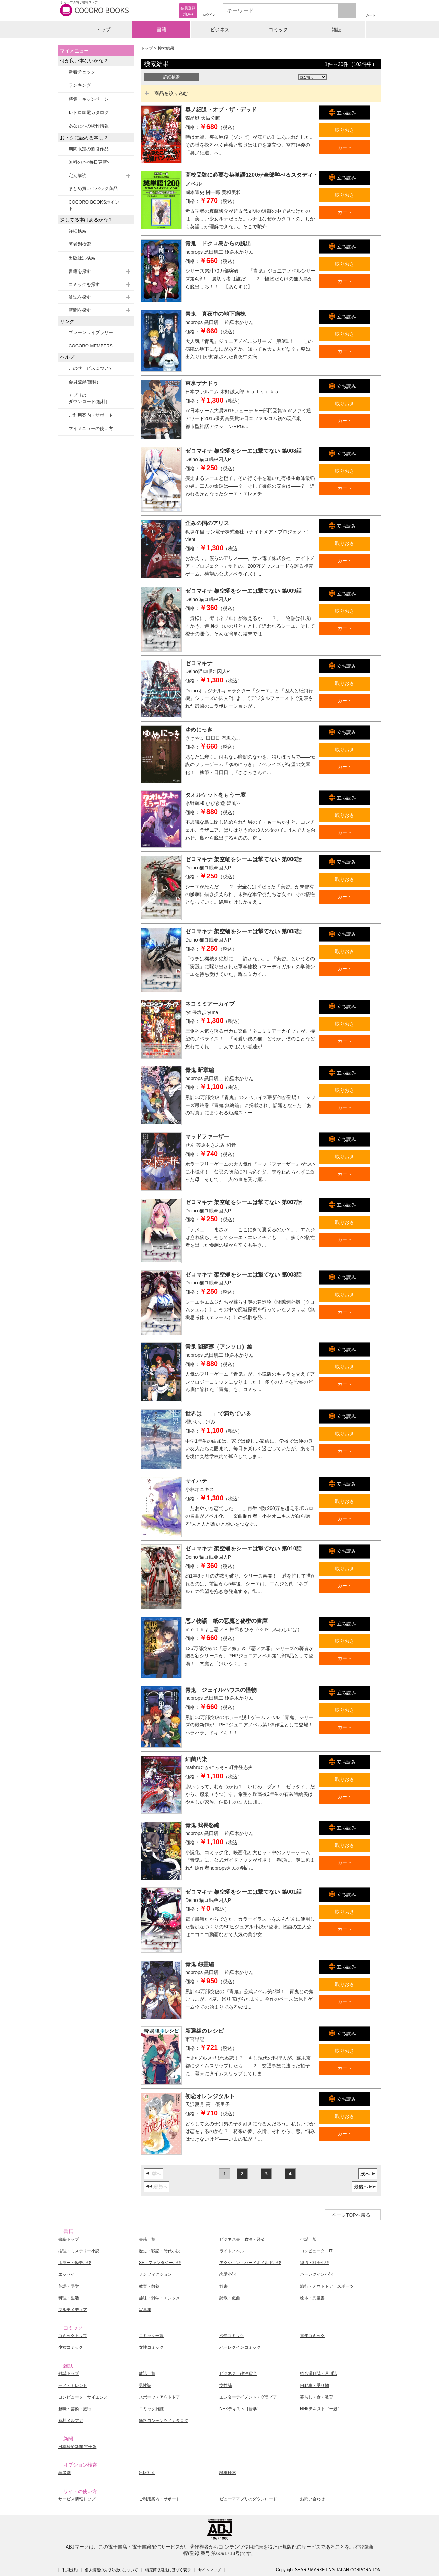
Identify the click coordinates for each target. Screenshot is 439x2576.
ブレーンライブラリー (91, 332)
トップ (103, 29)
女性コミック (151, 2347)
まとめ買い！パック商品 (93, 188)
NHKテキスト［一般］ (321, 2408)
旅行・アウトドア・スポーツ (327, 2286)
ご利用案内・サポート (91, 415)
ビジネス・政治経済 (238, 2373)
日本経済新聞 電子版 (77, 2446)
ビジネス (219, 29)
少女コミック (70, 2347)
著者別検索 (80, 244)
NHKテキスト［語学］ (240, 2408)
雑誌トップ (68, 2373)
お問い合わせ (312, 2499)
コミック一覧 (151, 2335)
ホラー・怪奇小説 (74, 2262)
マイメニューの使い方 (91, 428)
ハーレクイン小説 (316, 2274)
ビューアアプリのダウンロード (248, 2499)
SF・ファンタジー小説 (160, 2262)
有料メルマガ (70, 2420)
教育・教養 (149, 2286)
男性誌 (145, 2385)
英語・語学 (68, 2286)
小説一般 (308, 2239)
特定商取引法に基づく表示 (168, 2570)
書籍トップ (68, 2239)
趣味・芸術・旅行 (74, 2408)
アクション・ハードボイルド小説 (250, 2262)
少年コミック (232, 2335)
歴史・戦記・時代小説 (159, 2251)
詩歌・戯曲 (230, 2298)
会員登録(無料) (83, 381)
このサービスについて (91, 368)
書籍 (161, 29)
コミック (278, 29)
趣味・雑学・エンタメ (159, 2298)
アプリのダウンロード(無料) (88, 398)
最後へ (361, 2187)
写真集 (145, 2309)
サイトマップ (209, 2570)
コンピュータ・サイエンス (83, 2397)
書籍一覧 (147, 2239)
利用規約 (70, 2570)
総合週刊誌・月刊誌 (318, 2373)
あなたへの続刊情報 (89, 125)
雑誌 (336, 29)
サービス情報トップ (76, 2499)
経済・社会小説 (314, 2262)
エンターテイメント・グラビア (248, 2397)
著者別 (64, 2472)
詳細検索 (77, 230)
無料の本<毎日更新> (89, 162)
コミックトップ (72, 2335)
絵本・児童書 (312, 2298)
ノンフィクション (155, 2274)
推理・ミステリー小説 (78, 2251)
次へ (365, 2173)
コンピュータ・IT (316, 2251)
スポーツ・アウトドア (159, 2397)
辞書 (224, 2286)
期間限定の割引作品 (89, 148)
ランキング (80, 85)
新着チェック (82, 71)
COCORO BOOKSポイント (94, 205)
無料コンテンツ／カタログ (163, 2420)
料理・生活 (68, 2298)
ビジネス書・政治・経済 (242, 2239)
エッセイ (66, 2274)
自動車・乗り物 (314, 2385)
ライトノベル (232, 2251)
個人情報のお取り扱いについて (111, 2570)
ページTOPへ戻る (351, 2215)
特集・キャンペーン (89, 99)
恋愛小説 (228, 2274)
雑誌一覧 (147, 2373)
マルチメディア (72, 2309)
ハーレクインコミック (240, 2347)
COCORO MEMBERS (91, 345)
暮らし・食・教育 (316, 2397)
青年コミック (312, 2335)
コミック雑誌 (151, 2408)
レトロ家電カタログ (89, 112)
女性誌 (226, 2385)
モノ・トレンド (72, 2385)
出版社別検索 (82, 258)
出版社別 (147, 2472)
